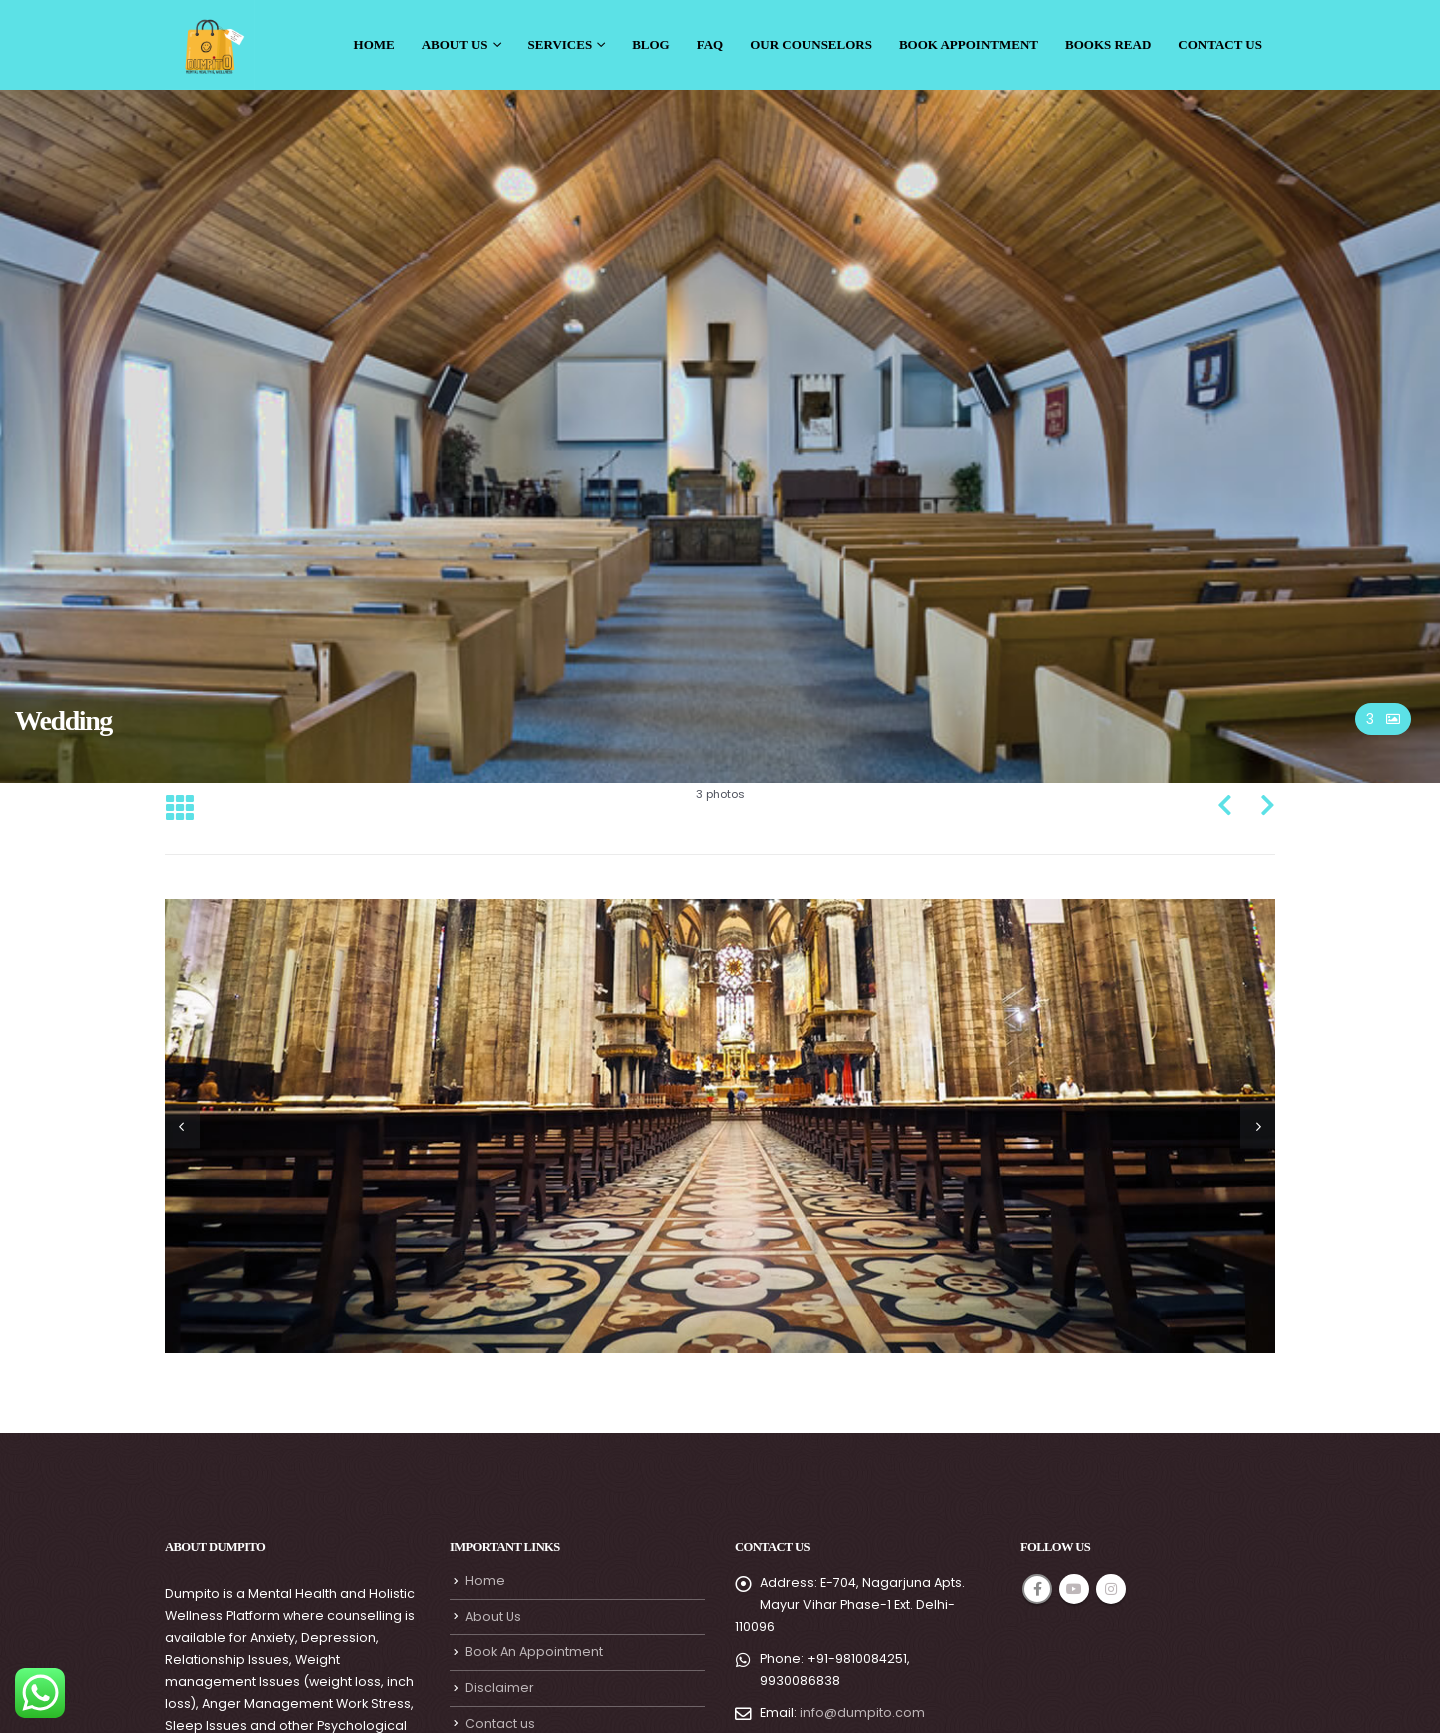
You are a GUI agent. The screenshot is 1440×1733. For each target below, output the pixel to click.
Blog (651, 44)
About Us (455, 44)
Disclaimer (499, 1687)
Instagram (1111, 1589)
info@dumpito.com (862, 1712)
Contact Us (1220, 44)
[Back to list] (179, 809)
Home (374, 44)
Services (560, 44)
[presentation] (182, 1125)
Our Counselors (811, 44)
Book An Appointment (534, 1651)
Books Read (1108, 44)
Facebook (1037, 1589)
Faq (710, 44)
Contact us (500, 1723)
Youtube (1074, 1589)
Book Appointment (968, 44)
